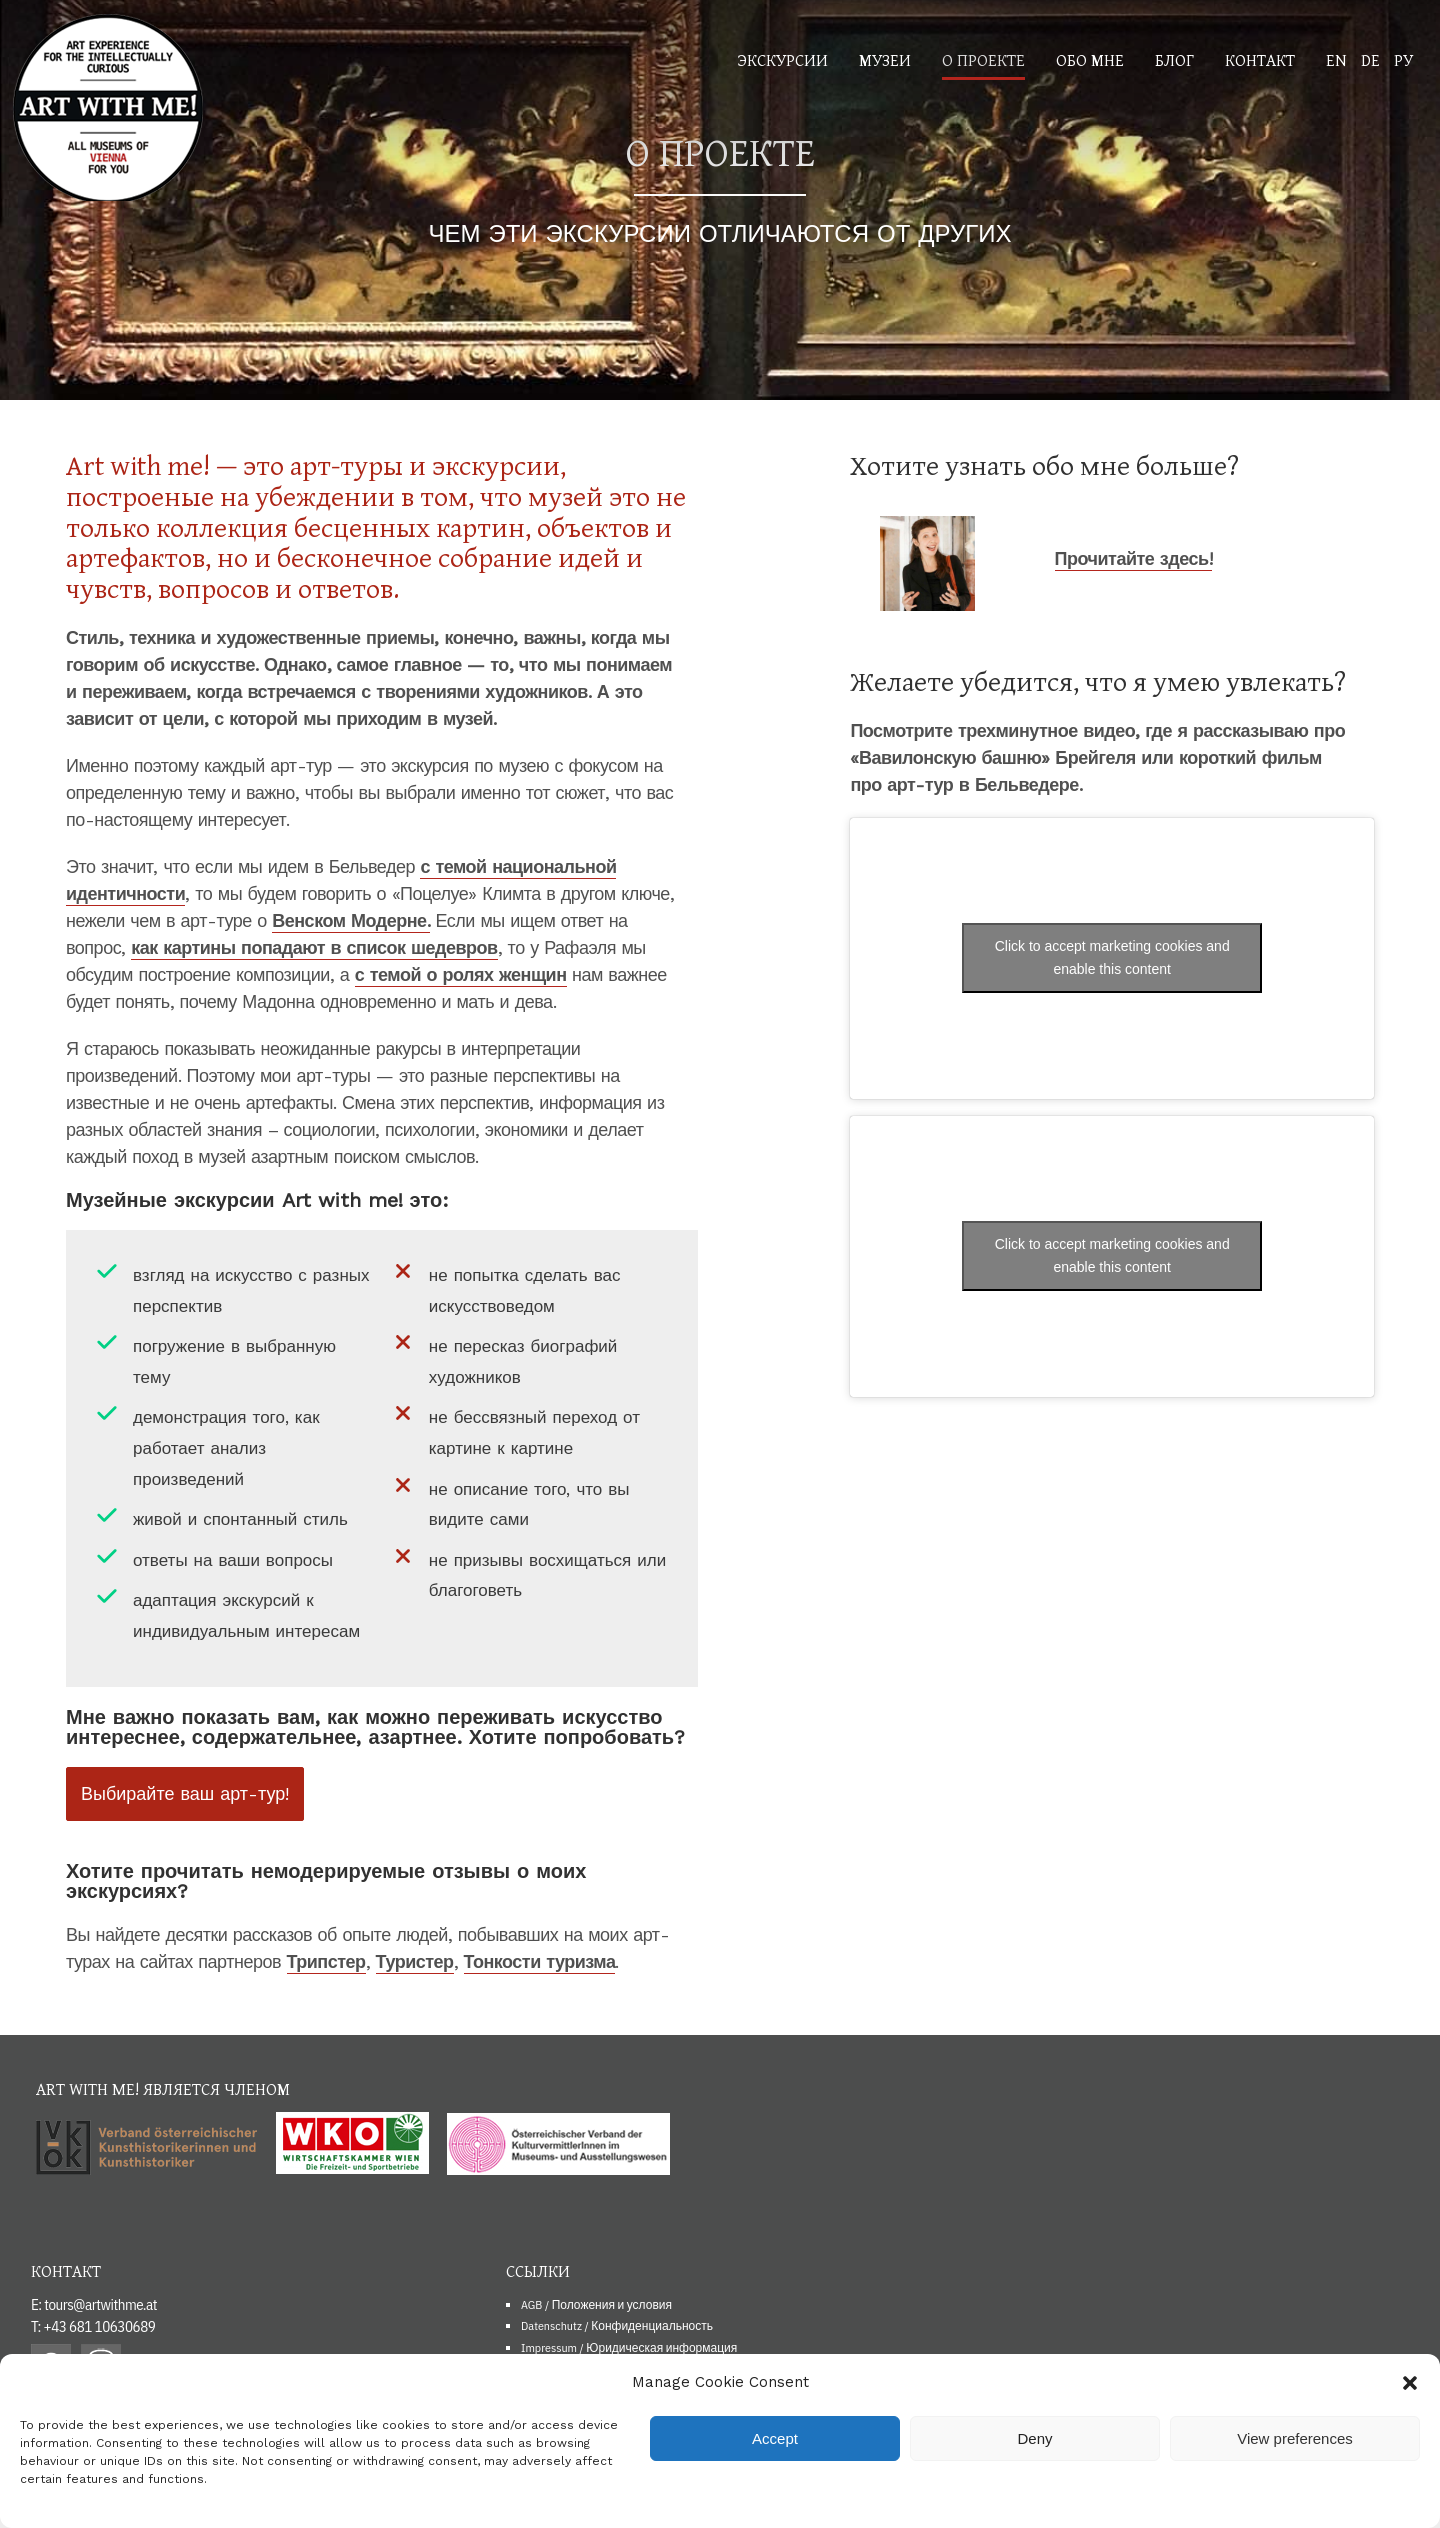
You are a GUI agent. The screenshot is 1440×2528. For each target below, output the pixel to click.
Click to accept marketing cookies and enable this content (1112, 957)
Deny (1034, 2438)
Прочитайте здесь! (1133, 558)
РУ (1403, 59)
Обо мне (1090, 59)
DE (1370, 59)
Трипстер (326, 1961)
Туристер (415, 1961)
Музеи (885, 59)
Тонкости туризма (540, 1961)
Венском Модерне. (351, 920)
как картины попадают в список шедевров (314, 947)
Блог (1174, 59)
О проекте (983, 59)
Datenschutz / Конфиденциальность (617, 2325)
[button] (1410, 2383)
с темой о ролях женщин (461, 974)
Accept (775, 2438)
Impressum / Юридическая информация (629, 2347)
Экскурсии (782, 59)
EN (1336, 59)
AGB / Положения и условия (596, 2304)
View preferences (1295, 2438)
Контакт (1260, 59)
